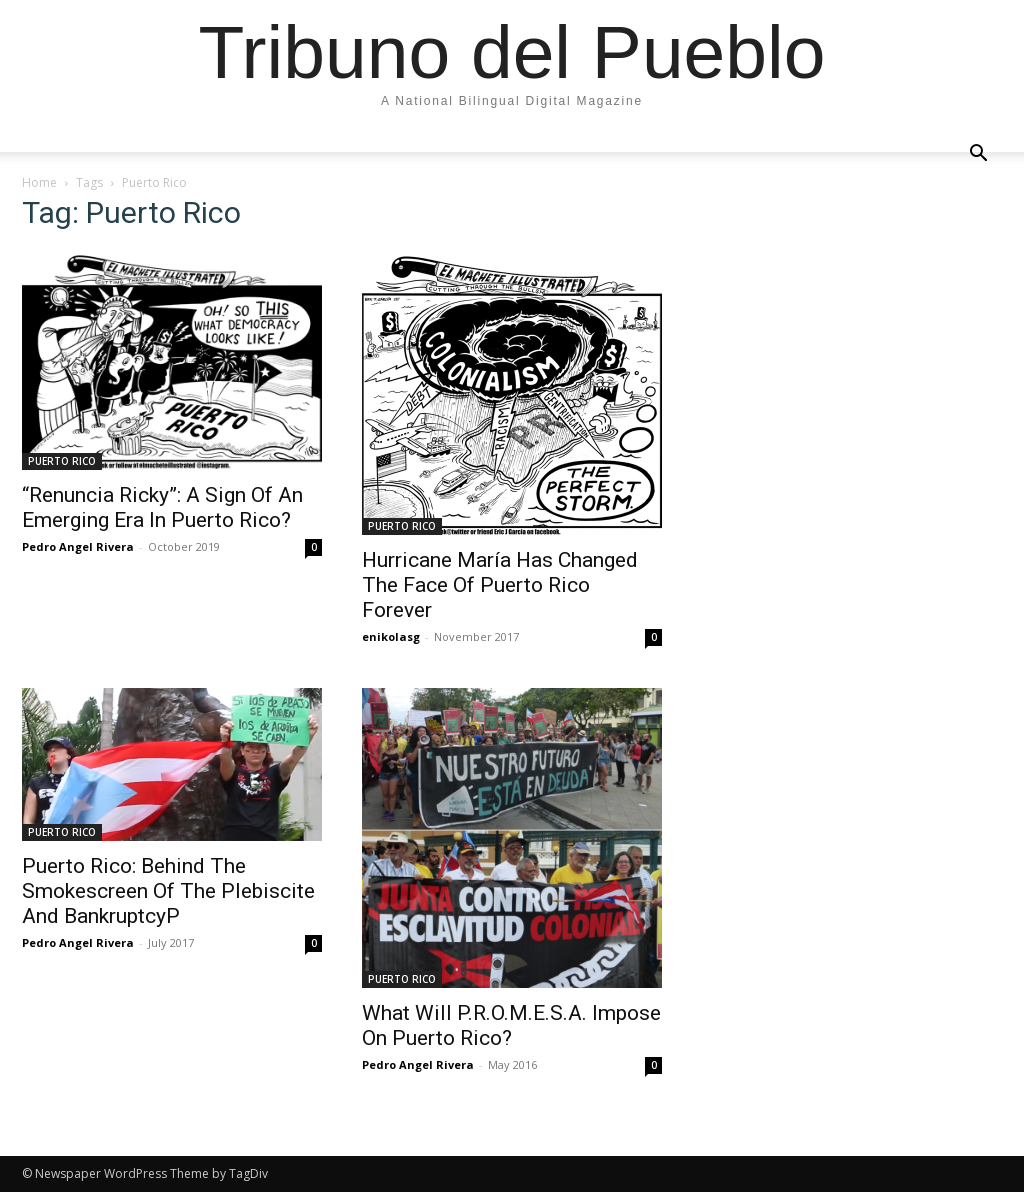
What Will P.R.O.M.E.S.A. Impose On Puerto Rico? (511, 1025)
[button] (978, 154)
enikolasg (391, 636)
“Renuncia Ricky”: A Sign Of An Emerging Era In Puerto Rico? (162, 507)
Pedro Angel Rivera (78, 546)
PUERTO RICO (62, 461)
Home (39, 182)
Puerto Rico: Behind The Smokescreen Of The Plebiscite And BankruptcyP (168, 891)
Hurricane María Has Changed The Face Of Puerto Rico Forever (500, 585)
